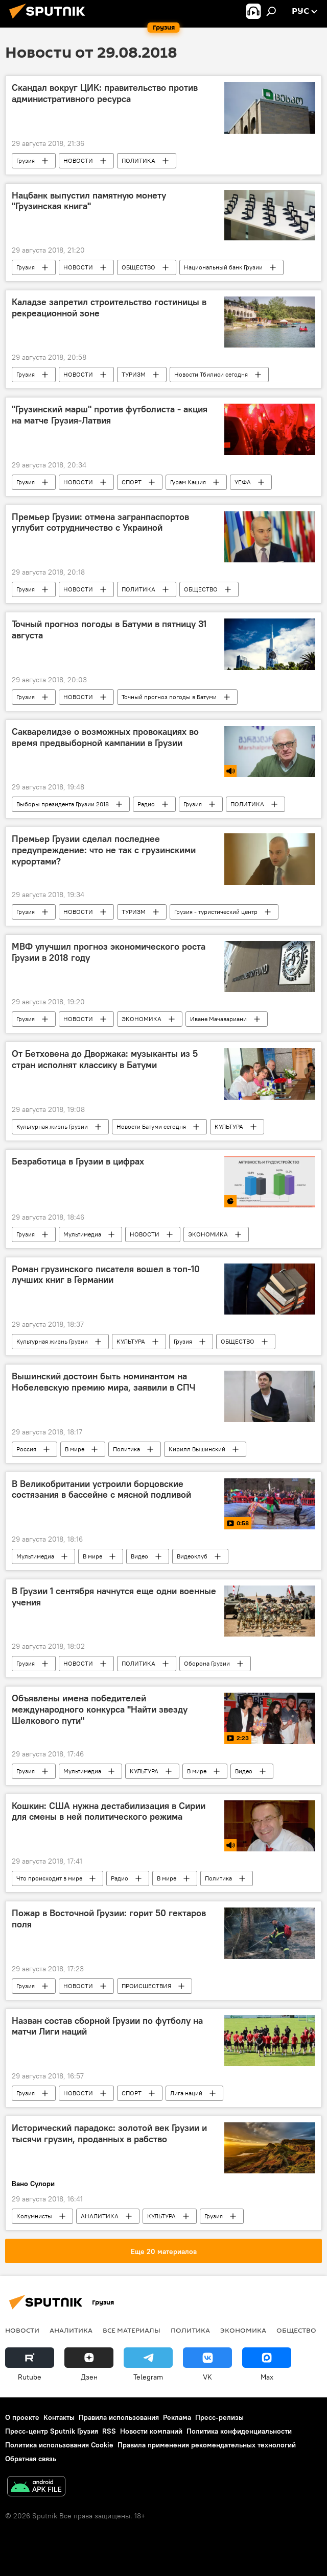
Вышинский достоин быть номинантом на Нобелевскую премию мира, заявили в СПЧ (103, 1382)
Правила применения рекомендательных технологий (207, 2444)
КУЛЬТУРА (229, 1126)
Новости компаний (151, 2431)
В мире (74, 1449)
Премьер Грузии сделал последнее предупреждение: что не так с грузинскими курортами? (104, 849)
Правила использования (119, 2417)
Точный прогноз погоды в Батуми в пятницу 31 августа (109, 629)
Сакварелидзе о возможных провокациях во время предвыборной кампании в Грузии (105, 737)
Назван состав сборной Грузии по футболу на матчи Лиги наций (107, 2026)
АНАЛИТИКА (100, 2216)
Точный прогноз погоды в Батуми (169, 697)
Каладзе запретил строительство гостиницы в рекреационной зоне (109, 307)
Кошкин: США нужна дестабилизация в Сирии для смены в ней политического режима (108, 1811)
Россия (26, 1449)
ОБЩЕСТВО (138, 267)
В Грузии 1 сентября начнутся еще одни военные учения (114, 1597)
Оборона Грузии (207, 1663)
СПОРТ (132, 482)
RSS (109, 2431)
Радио (146, 804)
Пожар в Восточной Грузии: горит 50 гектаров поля (109, 1919)
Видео (139, 1556)
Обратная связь (30, 2458)
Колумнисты (34, 2216)
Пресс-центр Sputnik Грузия (51, 2431)
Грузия (25, 160)
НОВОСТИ (78, 160)
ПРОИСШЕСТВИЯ (146, 1986)
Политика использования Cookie (59, 2444)
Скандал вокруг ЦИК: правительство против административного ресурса (105, 93)
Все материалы (131, 2330)
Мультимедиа (82, 1234)
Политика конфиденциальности (239, 2431)
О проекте (22, 2417)
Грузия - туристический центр (216, 911)
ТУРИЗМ (134, 374)
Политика (126, 1449)
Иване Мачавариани (218, 1019)
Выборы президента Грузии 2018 (62, 804)
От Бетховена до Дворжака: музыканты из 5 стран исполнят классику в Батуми (105, 1059)
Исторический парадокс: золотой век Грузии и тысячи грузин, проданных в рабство (109, 2133)
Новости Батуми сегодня (151, 1126)
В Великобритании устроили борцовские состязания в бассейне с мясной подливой (101, 1489)
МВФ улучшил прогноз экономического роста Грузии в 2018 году (108, 952)
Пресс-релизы (219, 2417)
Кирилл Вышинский (197, 1449)
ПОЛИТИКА (138, 160)
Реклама (177, 2417)
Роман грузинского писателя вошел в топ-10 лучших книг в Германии (106, 1275)
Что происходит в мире (49, 1878)
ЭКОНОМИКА (141, 1019)
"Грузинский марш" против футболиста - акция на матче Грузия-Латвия (109, 415)
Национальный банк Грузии (223, 267)
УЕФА (243, 482)
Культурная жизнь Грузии (52, 1126)
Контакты (59, 2417)
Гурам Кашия (188, 482)
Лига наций (186, 2093)
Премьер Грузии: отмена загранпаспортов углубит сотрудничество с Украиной (100, 522)
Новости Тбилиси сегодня (211, 374)
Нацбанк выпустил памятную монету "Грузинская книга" (89, 201)
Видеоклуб (192, 1556)
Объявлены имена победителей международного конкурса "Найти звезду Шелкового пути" (100, 1709)
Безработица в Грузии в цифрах (78, 1161)
